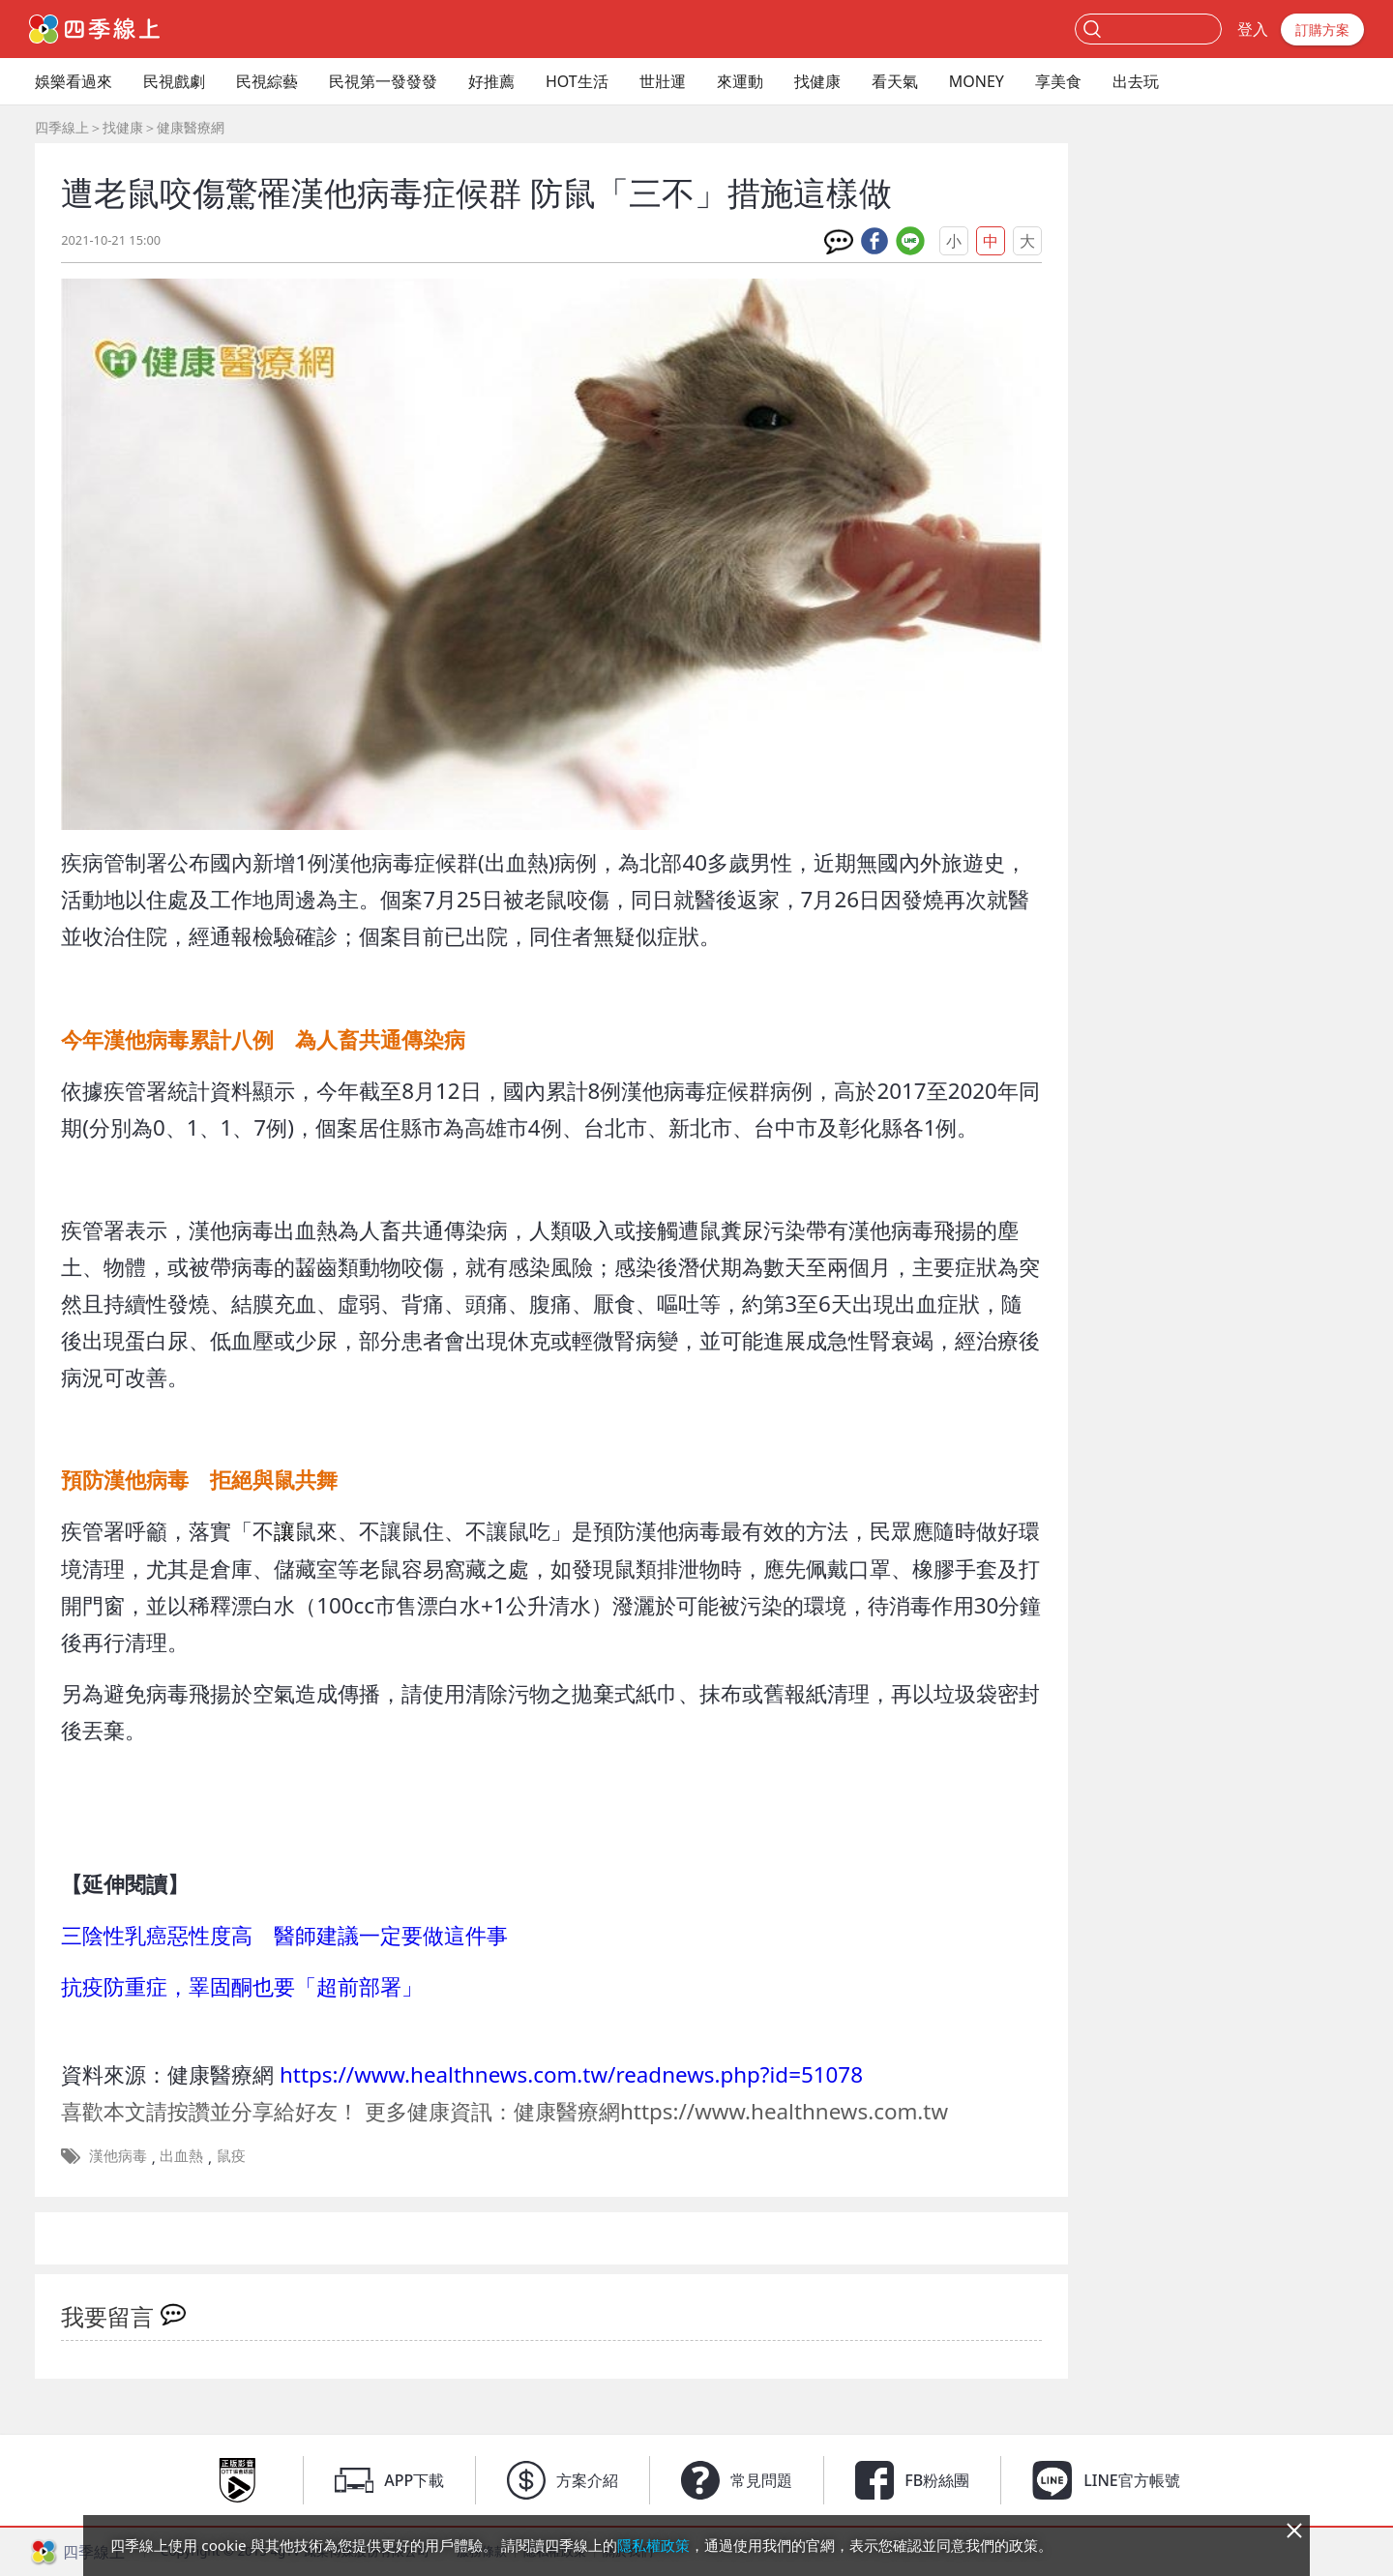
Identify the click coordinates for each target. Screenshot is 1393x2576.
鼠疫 (231, 2155)
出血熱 (181, 2155)
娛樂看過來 (73, 81)
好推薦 (491, 81)
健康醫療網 (190, 127)
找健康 (817, 81)
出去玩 (1135, 81)
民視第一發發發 (383, 81)
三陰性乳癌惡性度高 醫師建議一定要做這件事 (284, 1935)
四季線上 (62, 127)
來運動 (740, 81)
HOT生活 (577, 81)
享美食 (1058, 81)
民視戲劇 (174, 81)
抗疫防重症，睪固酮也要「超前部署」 (242, 1986)
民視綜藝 (267, 81)
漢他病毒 (118, 2155)
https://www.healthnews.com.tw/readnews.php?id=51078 (571, 2074)
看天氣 (895, 81)
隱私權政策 (653, 2545)
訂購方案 (1322, 29)
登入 (1252, 29)
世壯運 (662, 81)
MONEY (976, 81)
